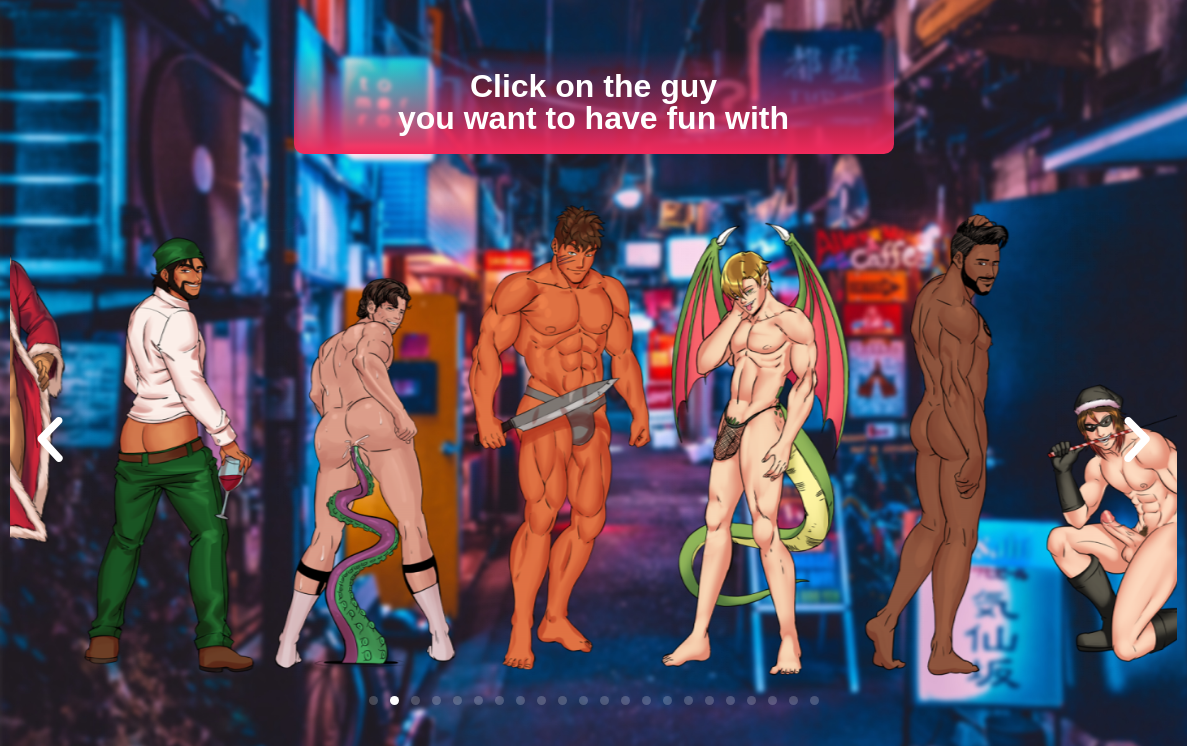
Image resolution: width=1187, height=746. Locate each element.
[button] (50, 440)
